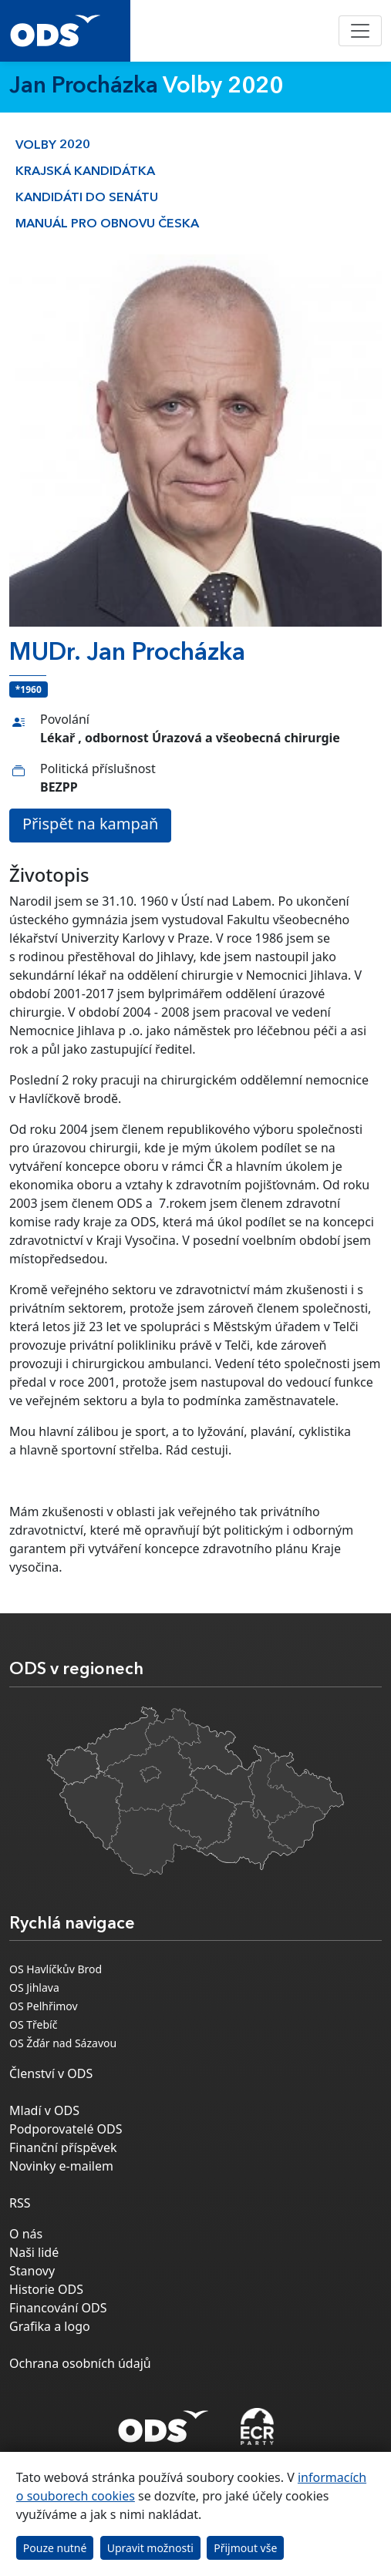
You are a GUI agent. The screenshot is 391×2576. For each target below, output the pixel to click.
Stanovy (32, 2270)
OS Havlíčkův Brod (55, 1969)
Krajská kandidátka (85, 172)
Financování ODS (57, 2307)
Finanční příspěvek (63, 2147)
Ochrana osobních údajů (80, 2363)
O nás (25, 2233)
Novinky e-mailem (61, 2165)
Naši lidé (34, 2252)
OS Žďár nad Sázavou (62, 2043)
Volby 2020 (52, 146)
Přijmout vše (245, 2548)
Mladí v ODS (44, 2110)
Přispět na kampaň (90, 823)
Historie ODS (46, 2289)
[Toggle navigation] (360, 30)
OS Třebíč (33, 2024)
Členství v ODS (51, 2073)
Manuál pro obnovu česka (107, 224)
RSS (20, 2202)
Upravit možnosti (150, 2548)
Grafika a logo (49, 2326)
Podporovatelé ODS (66, 2128)
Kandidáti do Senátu (86, 198)
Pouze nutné (55, 2548)
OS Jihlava (34, 1987)
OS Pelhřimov (43, 2006)
